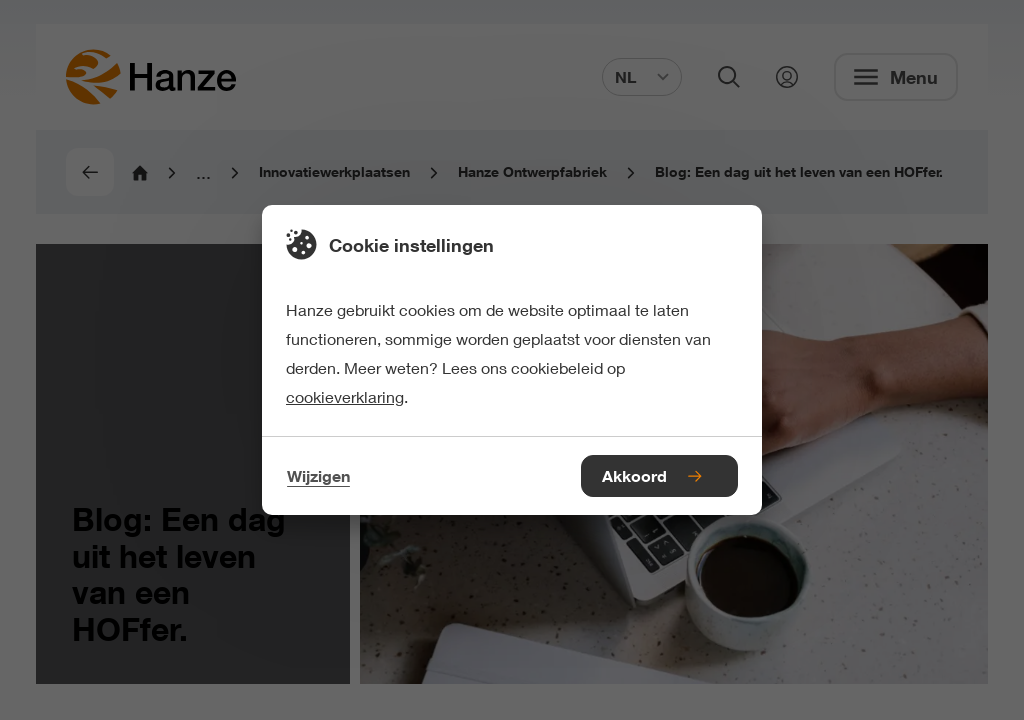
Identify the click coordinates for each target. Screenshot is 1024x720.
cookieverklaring (345, 396)
